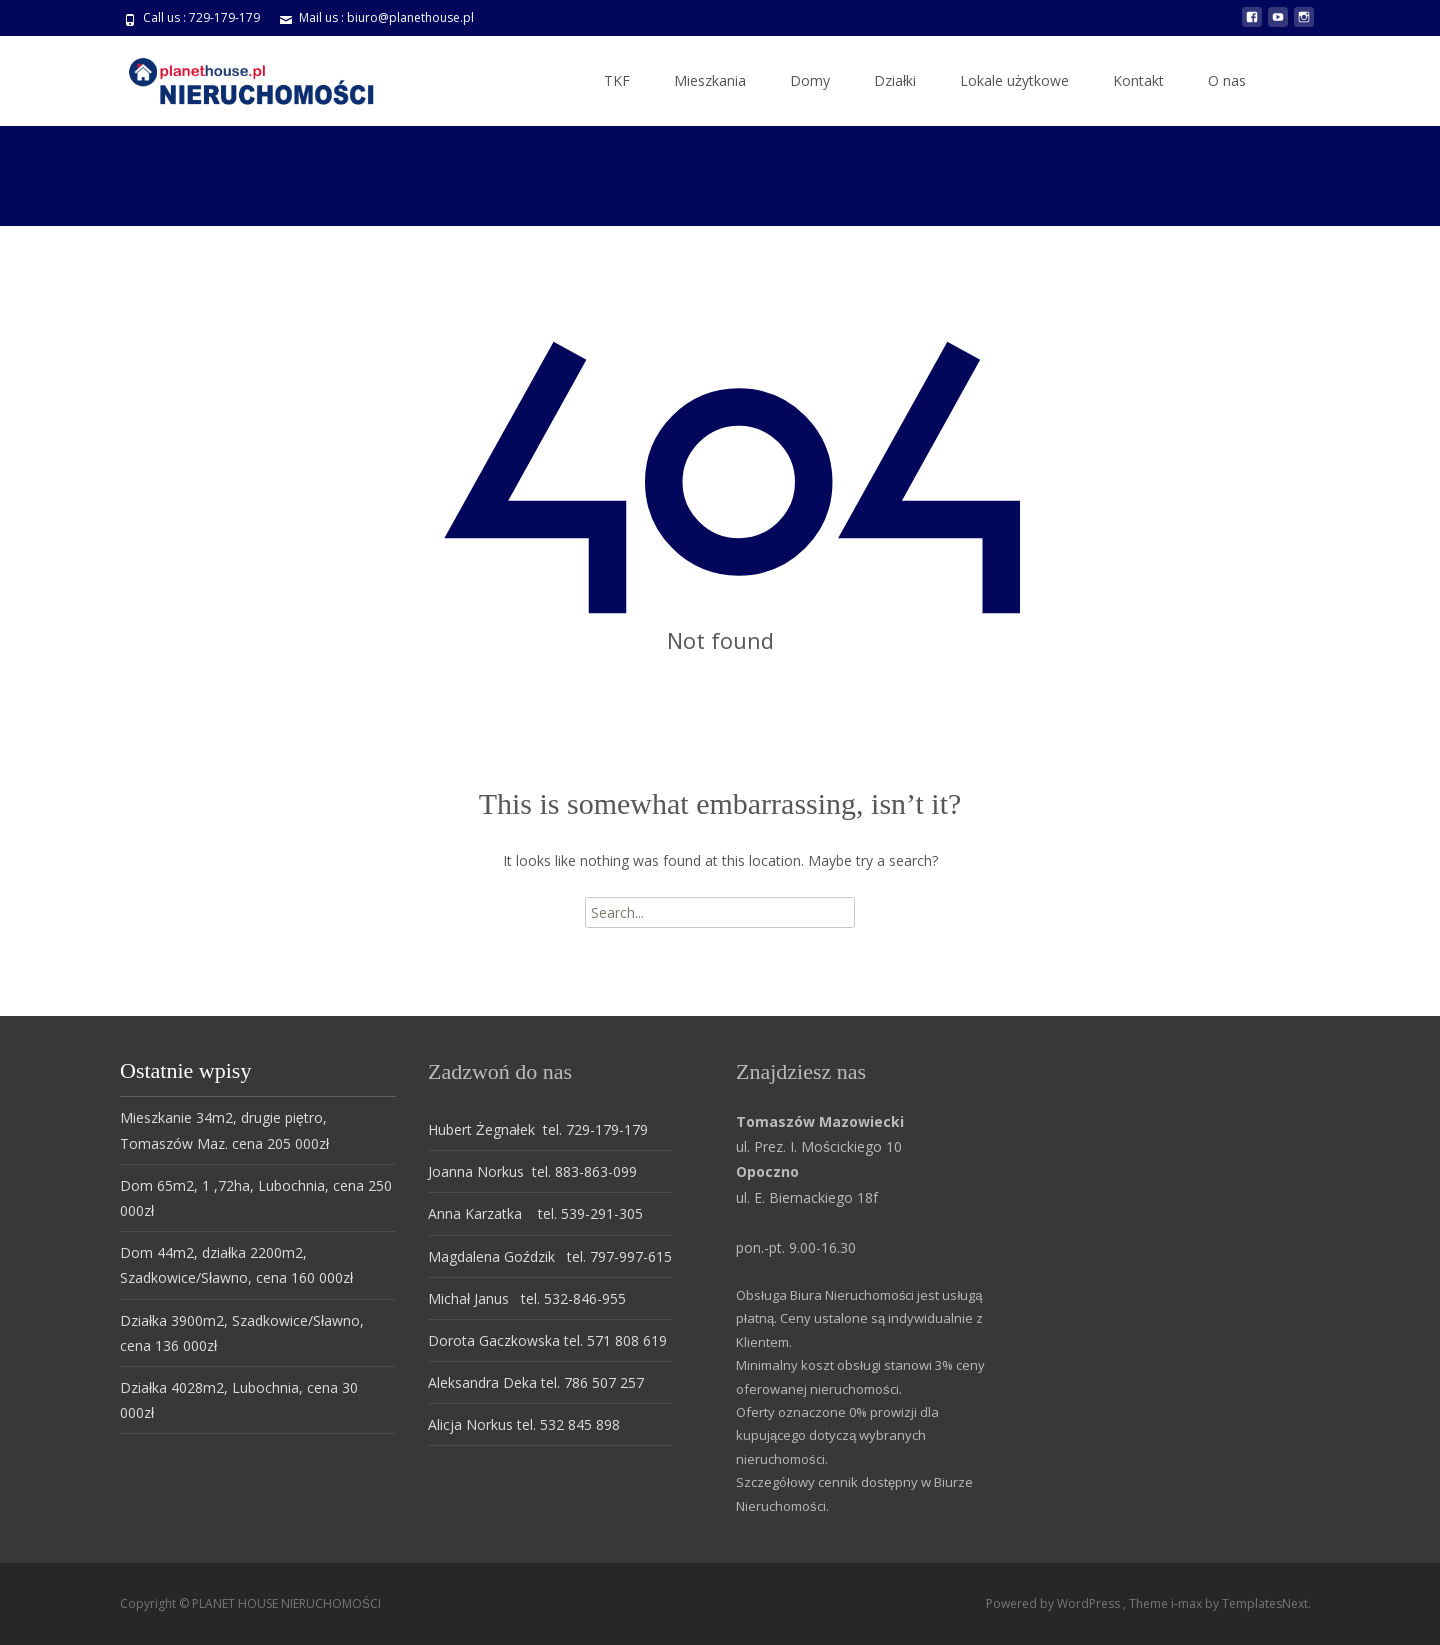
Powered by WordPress (1054, 1603)
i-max (1188, 1603)
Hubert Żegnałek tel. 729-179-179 (538, 1129)
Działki (895, 80)
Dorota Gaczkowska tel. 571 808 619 (547, 1340)
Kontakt (1138, 80)
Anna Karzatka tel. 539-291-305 (535, 1213)
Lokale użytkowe (1014, 80)
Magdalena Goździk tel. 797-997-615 (550, 1256)
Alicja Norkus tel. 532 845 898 (524, 1424)
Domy (810, 80)
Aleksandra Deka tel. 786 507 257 (536, 1382)
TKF (617, 80)
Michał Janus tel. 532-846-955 (527, 1298)
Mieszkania (710, 80)
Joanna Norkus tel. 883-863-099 (532, 1171)
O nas (1227, 80)
